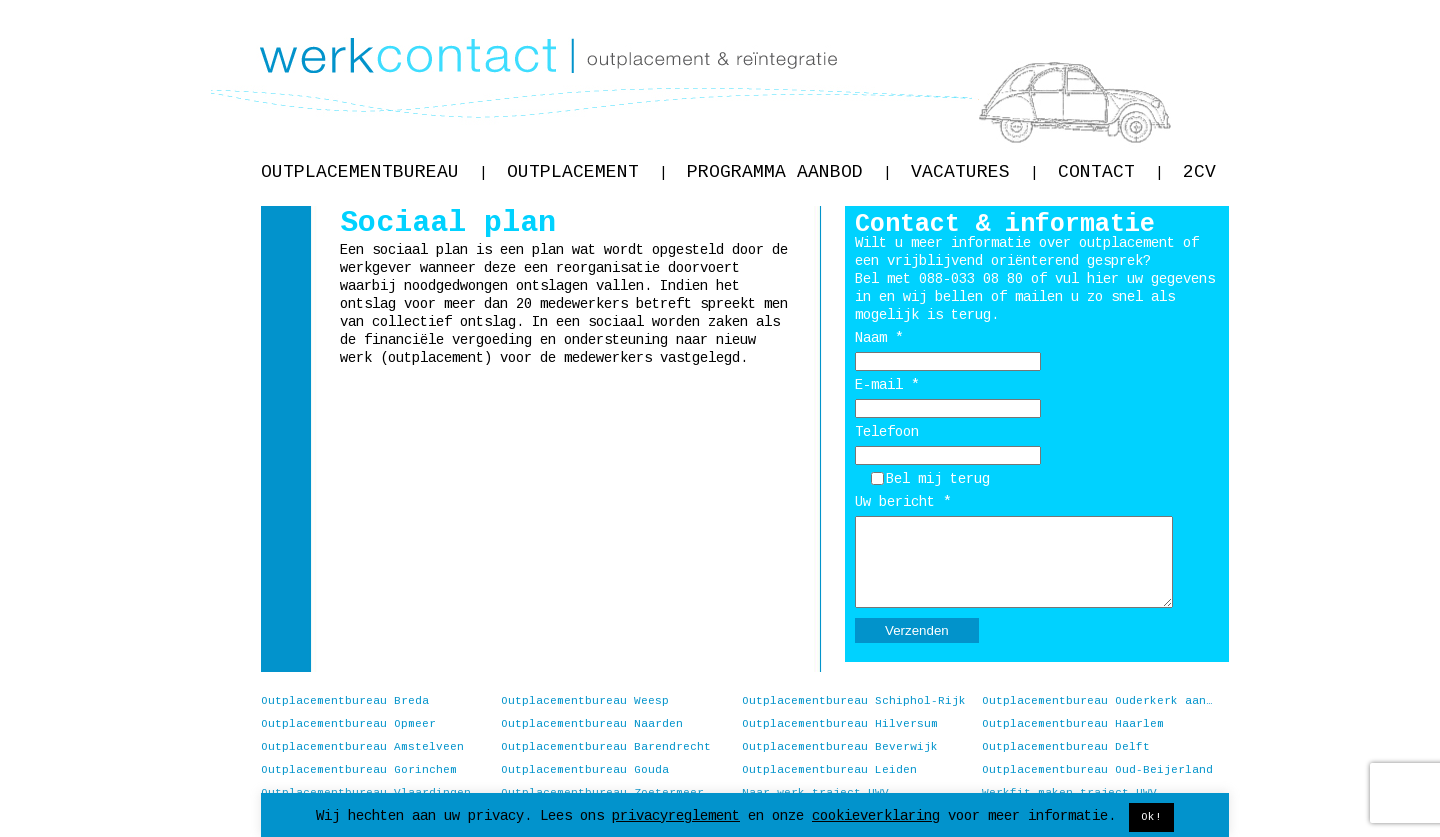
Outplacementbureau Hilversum (840, 724)
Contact (1110, 172)
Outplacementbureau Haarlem (1073, 724)
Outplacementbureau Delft (1066, 747)
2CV (1199, 172)
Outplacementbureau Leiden (829, 770)
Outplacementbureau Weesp (585, 701)
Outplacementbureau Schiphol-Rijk (854, 701)
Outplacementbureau (374, 172)
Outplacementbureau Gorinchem (359, 770)
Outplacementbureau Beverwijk (840, 747)
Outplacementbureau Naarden (592, 724)
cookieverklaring (876, 816)
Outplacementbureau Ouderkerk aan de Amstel (1098, 701)
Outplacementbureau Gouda (585, 770)
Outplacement (587, 172)
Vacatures (974, 172)
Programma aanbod (789, 172)
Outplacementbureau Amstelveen (362, 747)
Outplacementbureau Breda (345, 701)
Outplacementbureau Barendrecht (606, 747)
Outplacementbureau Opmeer (348, 724)
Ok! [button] (1151, 817)
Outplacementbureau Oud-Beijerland (1097, 770)
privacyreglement (676, 816)
